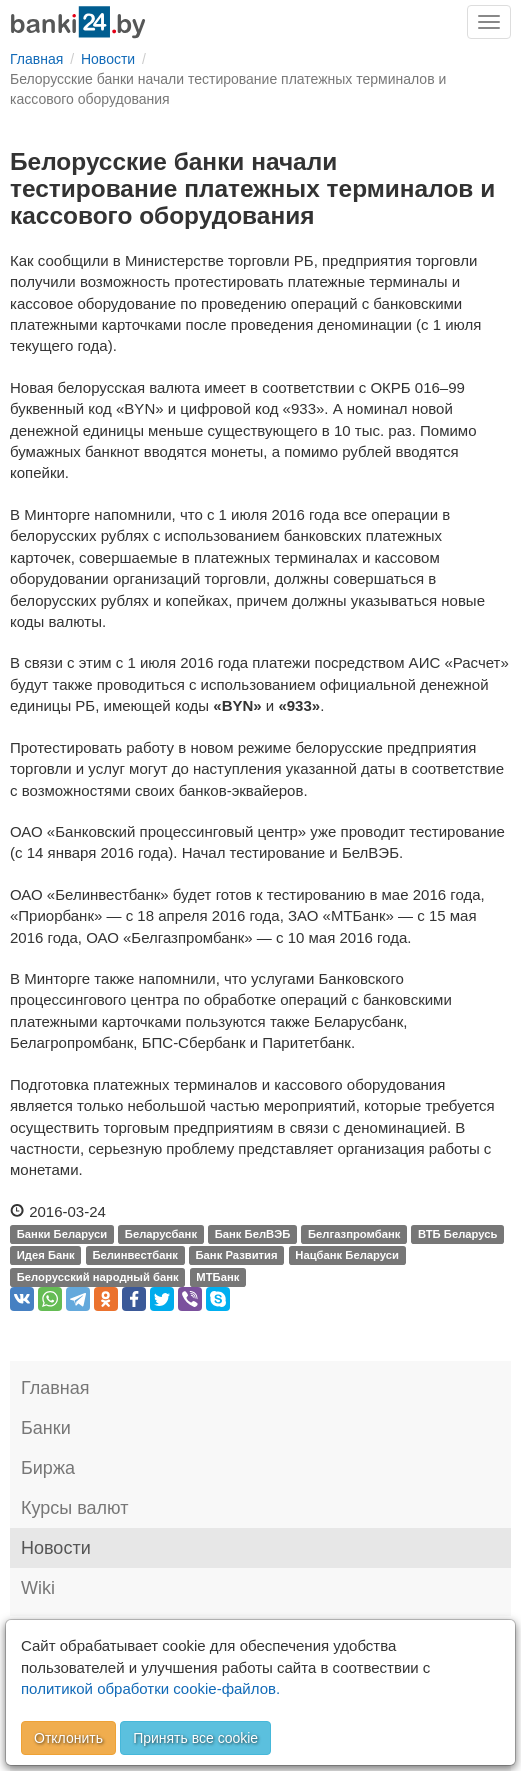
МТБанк (217, 1277)
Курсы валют (74, 1508)
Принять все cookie (195, 1738)
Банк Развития (237, 1256)
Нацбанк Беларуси (347, 1256)
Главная (55, 1388)
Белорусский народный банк (98, 1277)
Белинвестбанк (134, 1256)
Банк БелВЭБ (253, 1234)
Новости (56, 1548)
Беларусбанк (161, 1234)
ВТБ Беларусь (457, 1234)
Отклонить (68, 1738)
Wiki (38, 1588)
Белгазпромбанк (354, 1234)
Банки (46, 1428)
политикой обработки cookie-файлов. (150, 1688)
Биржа (48, 1468)
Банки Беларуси (62, 1234)
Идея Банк (46, 1256)
